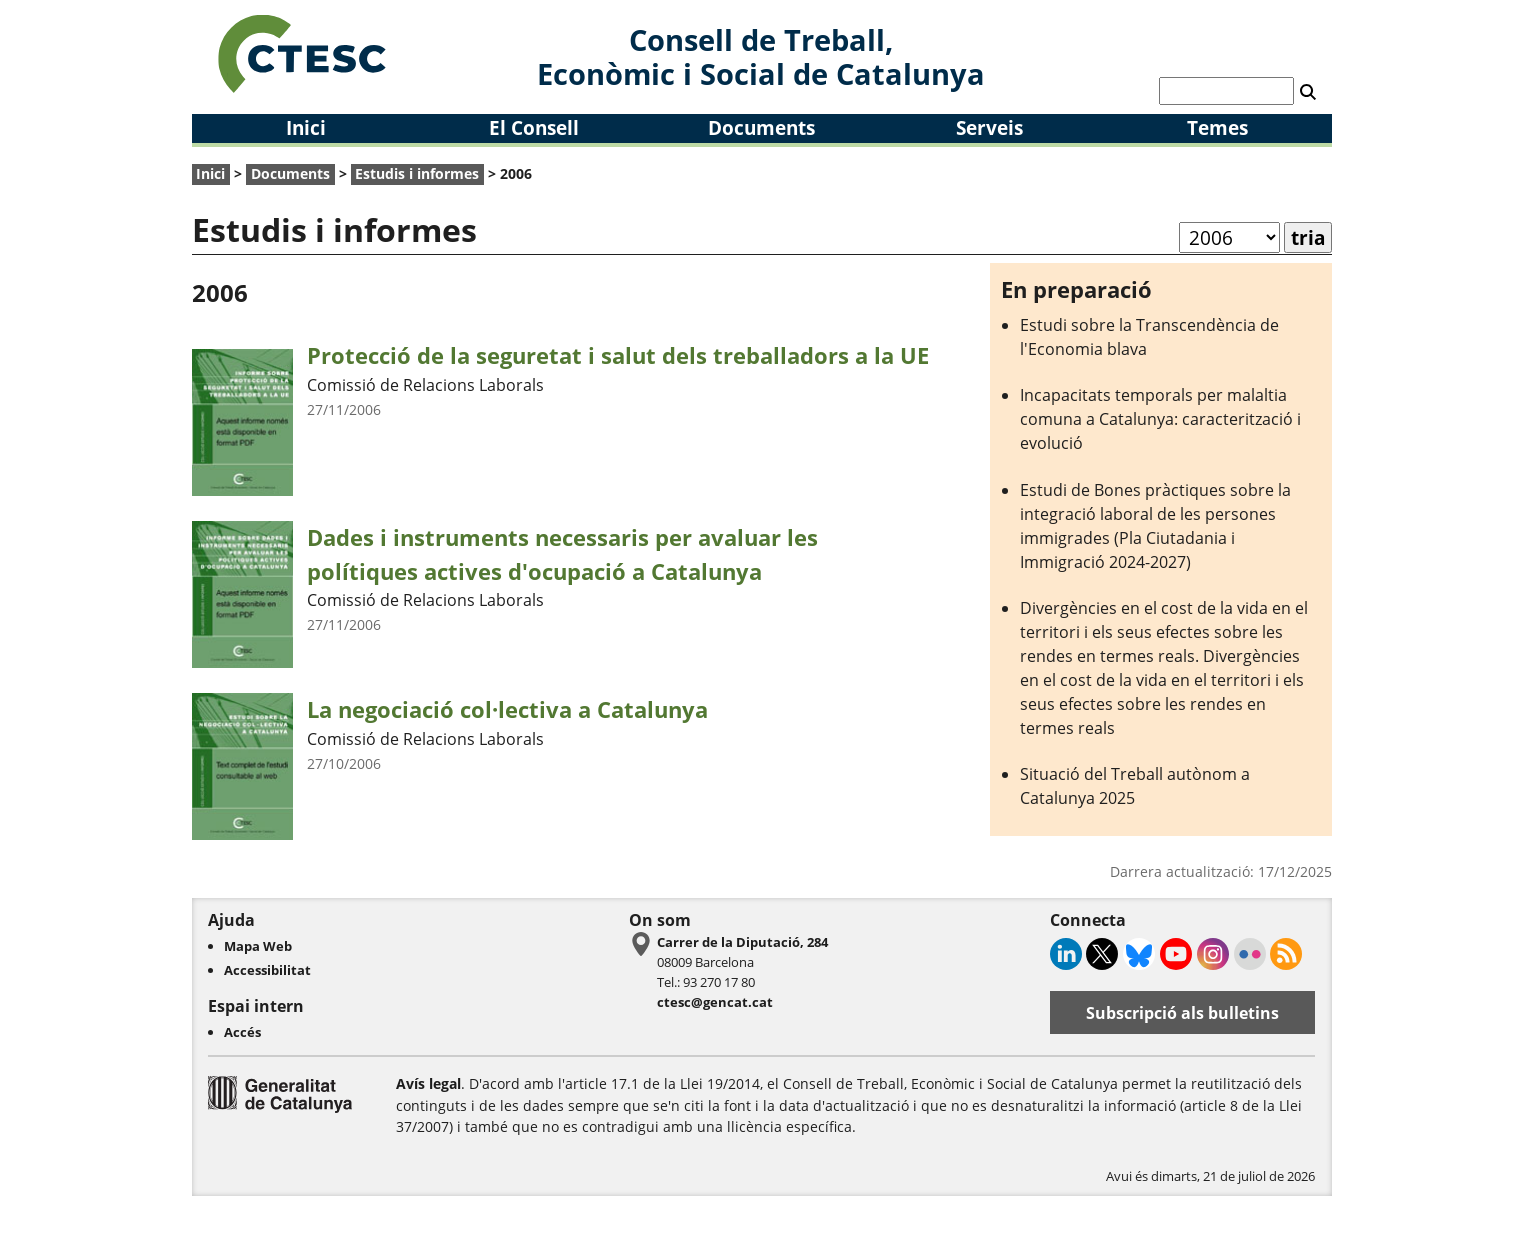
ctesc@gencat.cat (715, 1002)
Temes (1217, 127)
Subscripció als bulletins (1182, 1013)
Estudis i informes (417, 173)
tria (1308, 237)
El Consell (534, 127)
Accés (242, 1032)
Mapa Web (258, 946)
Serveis (989, 127)
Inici (306, 127)
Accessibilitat (267, 970)
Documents (761, 127)
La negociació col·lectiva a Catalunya (507, 709)
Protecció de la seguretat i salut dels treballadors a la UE (618, 355)
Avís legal (428, 1083)
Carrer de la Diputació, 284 (742, 942)
